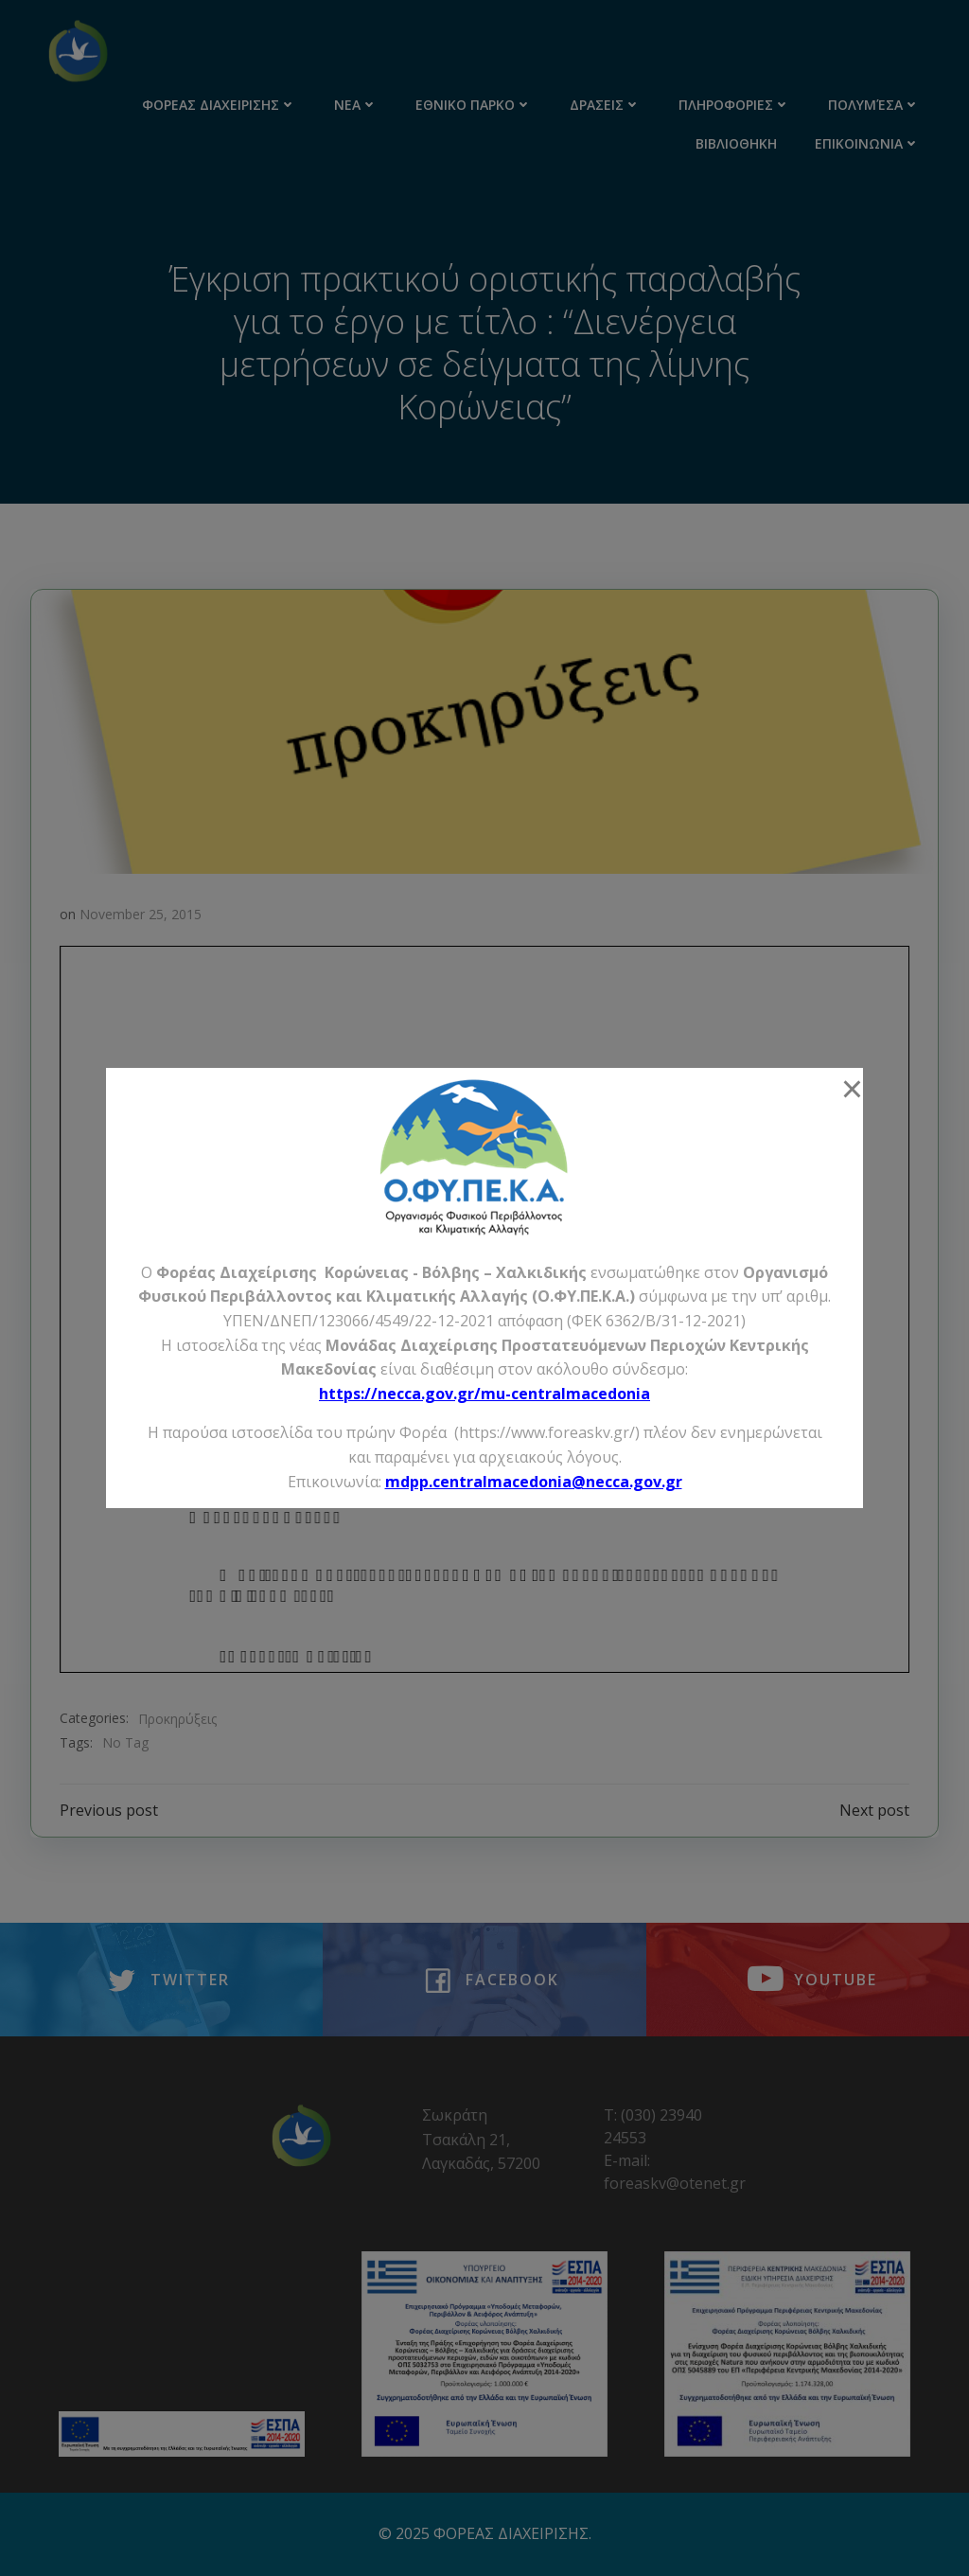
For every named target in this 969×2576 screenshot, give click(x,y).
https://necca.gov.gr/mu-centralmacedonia (484, 1393)
